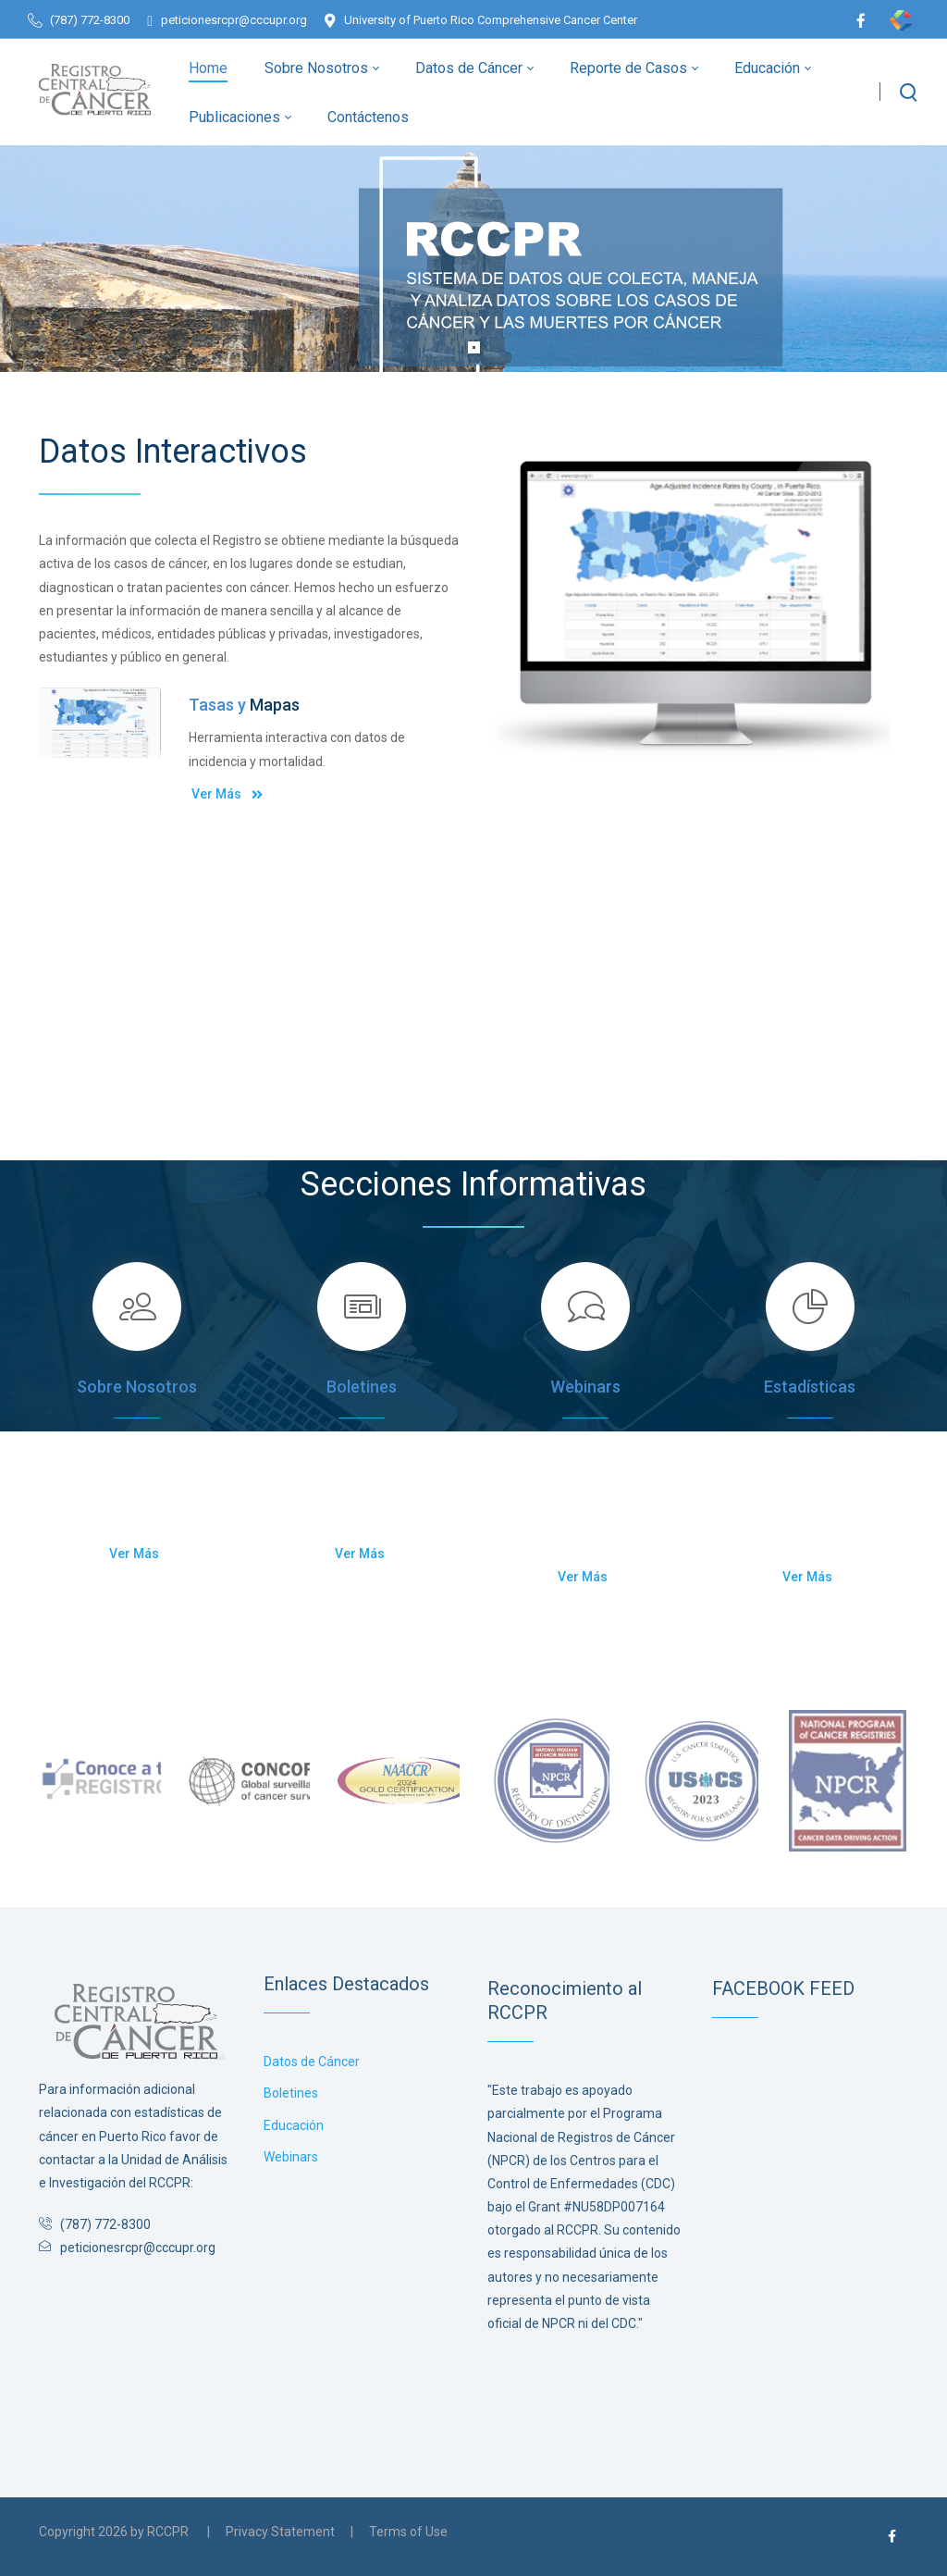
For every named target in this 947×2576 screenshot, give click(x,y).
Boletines (291, 2093)
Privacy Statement (280, 2531)
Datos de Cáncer (312, 2061)
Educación (294, 2125)
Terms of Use (408, 2531)
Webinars (291, 2156)
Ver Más (227, 793)
